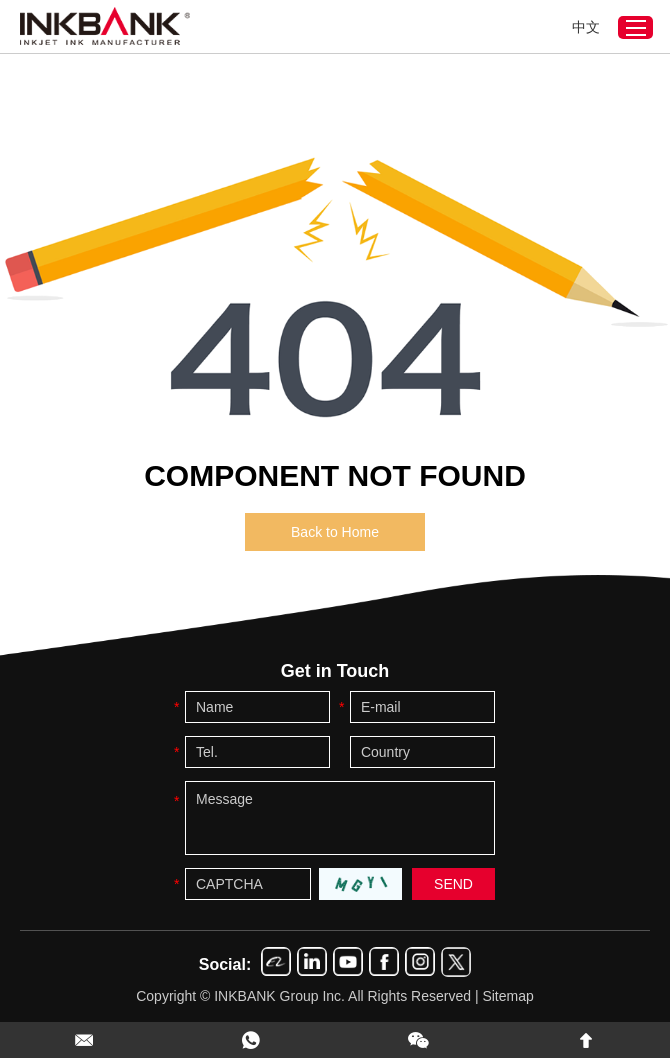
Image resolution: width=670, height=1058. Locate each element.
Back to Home (335, 532)
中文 (586, 27)
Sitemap (507, 996)
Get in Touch (335, 671)
